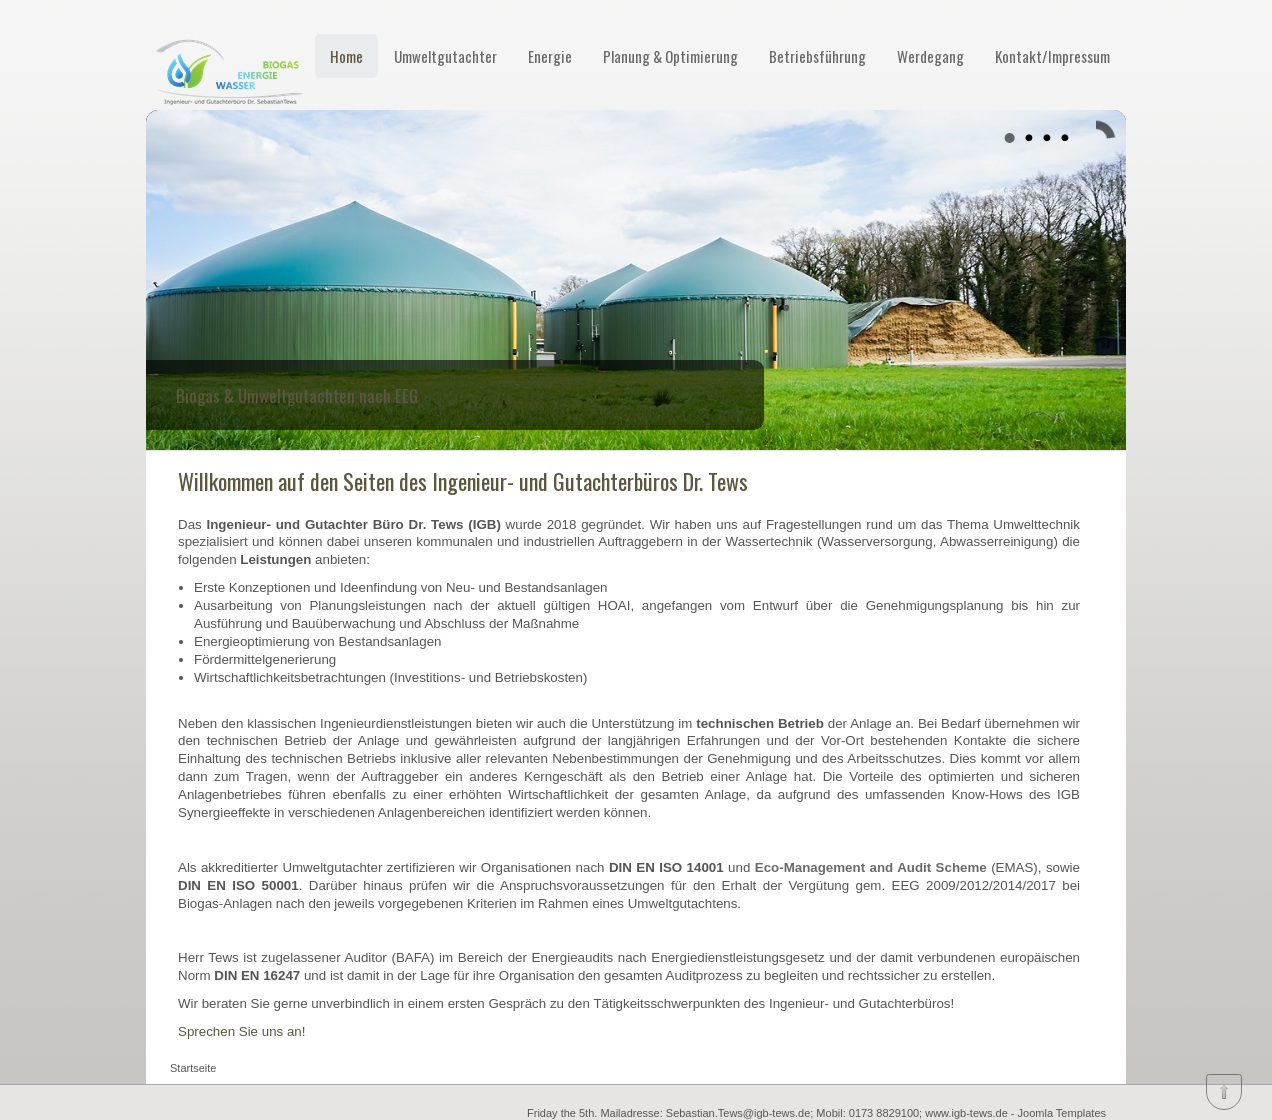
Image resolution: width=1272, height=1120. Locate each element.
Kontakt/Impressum (1052, 56)
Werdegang (930, 56)
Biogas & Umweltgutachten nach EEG (297, 395)
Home (346, 56)
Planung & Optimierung (670, 56)
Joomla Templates (1062, 1113)
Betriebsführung (817, 56)
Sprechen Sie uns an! (241, 1031)
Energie (550, 56)
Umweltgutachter (445, 56)
